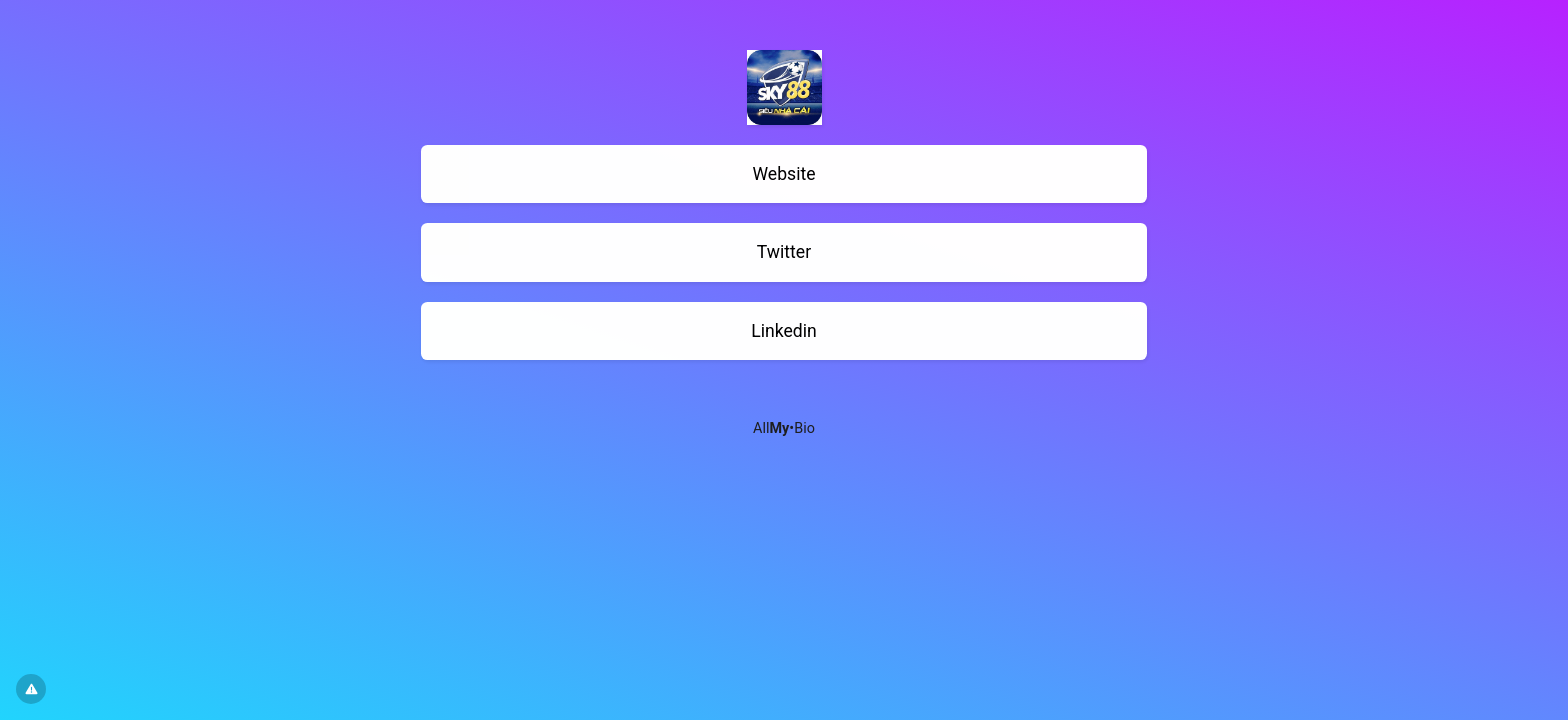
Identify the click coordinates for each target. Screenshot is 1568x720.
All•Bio (784, 428)
